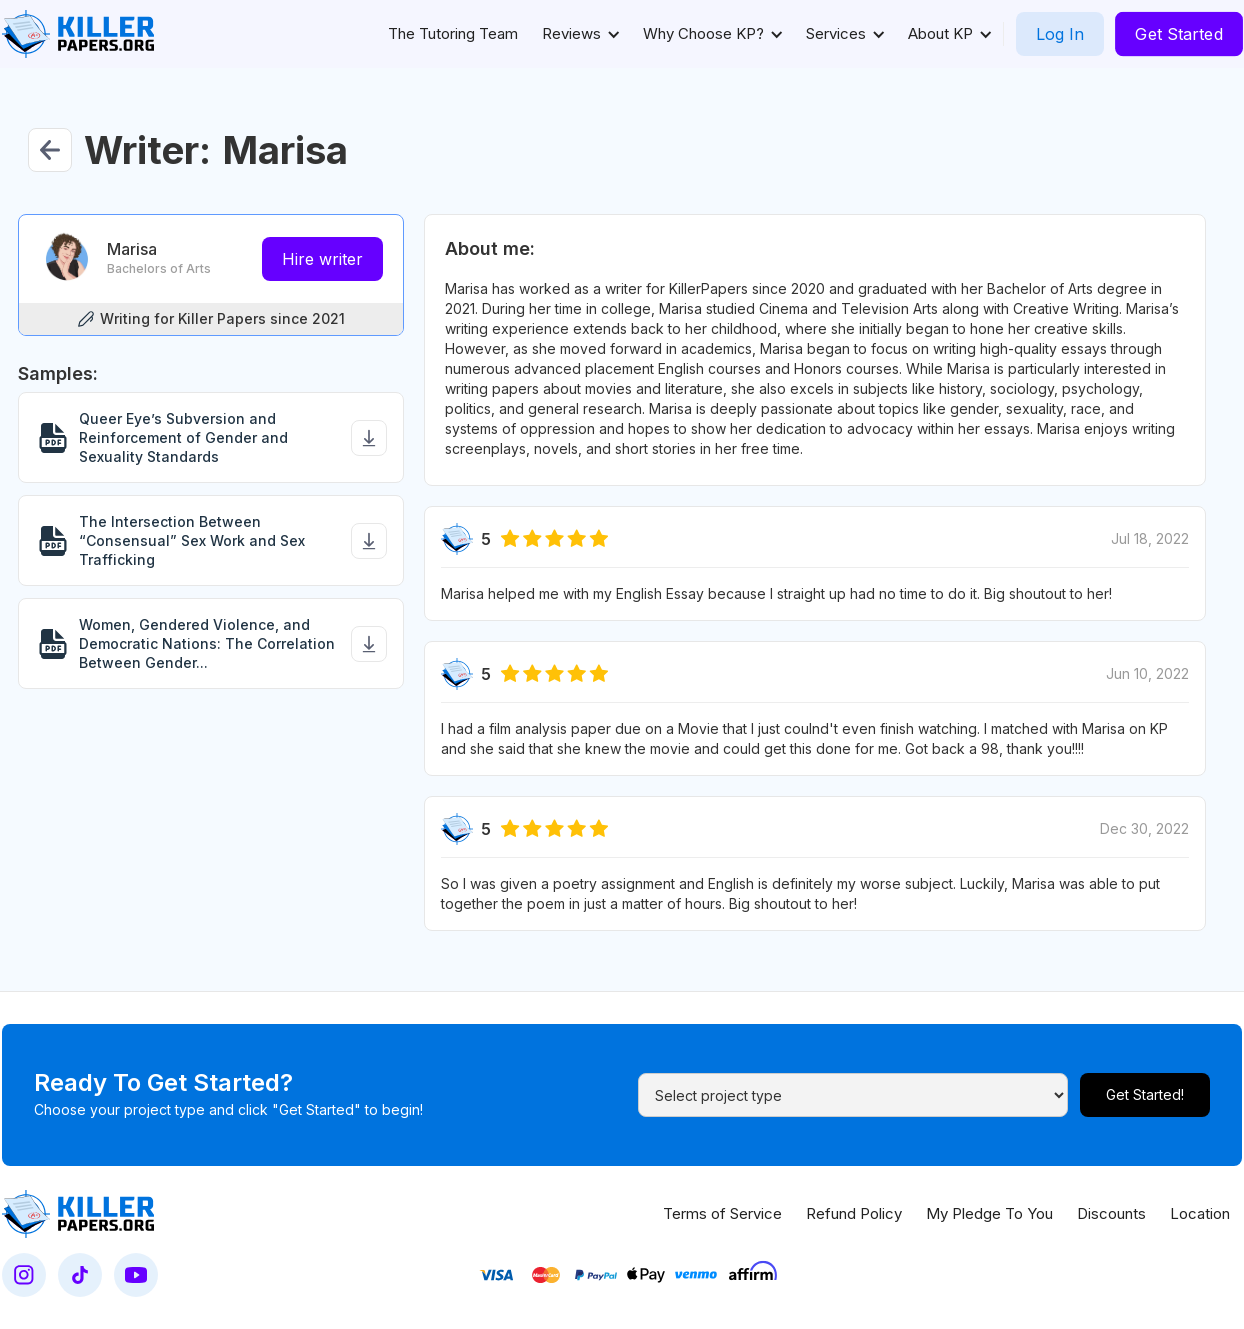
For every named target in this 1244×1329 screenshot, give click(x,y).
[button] (580, 34)
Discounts (1111, 1213)
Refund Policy (854, 1213)
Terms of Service (722, 1213)
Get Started (1178, 34)
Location (1200, 1213)
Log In (1060, 34)
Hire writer (322, 259)
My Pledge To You (989, 1213)
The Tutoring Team (453, 33)
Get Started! (1145, 1094)
